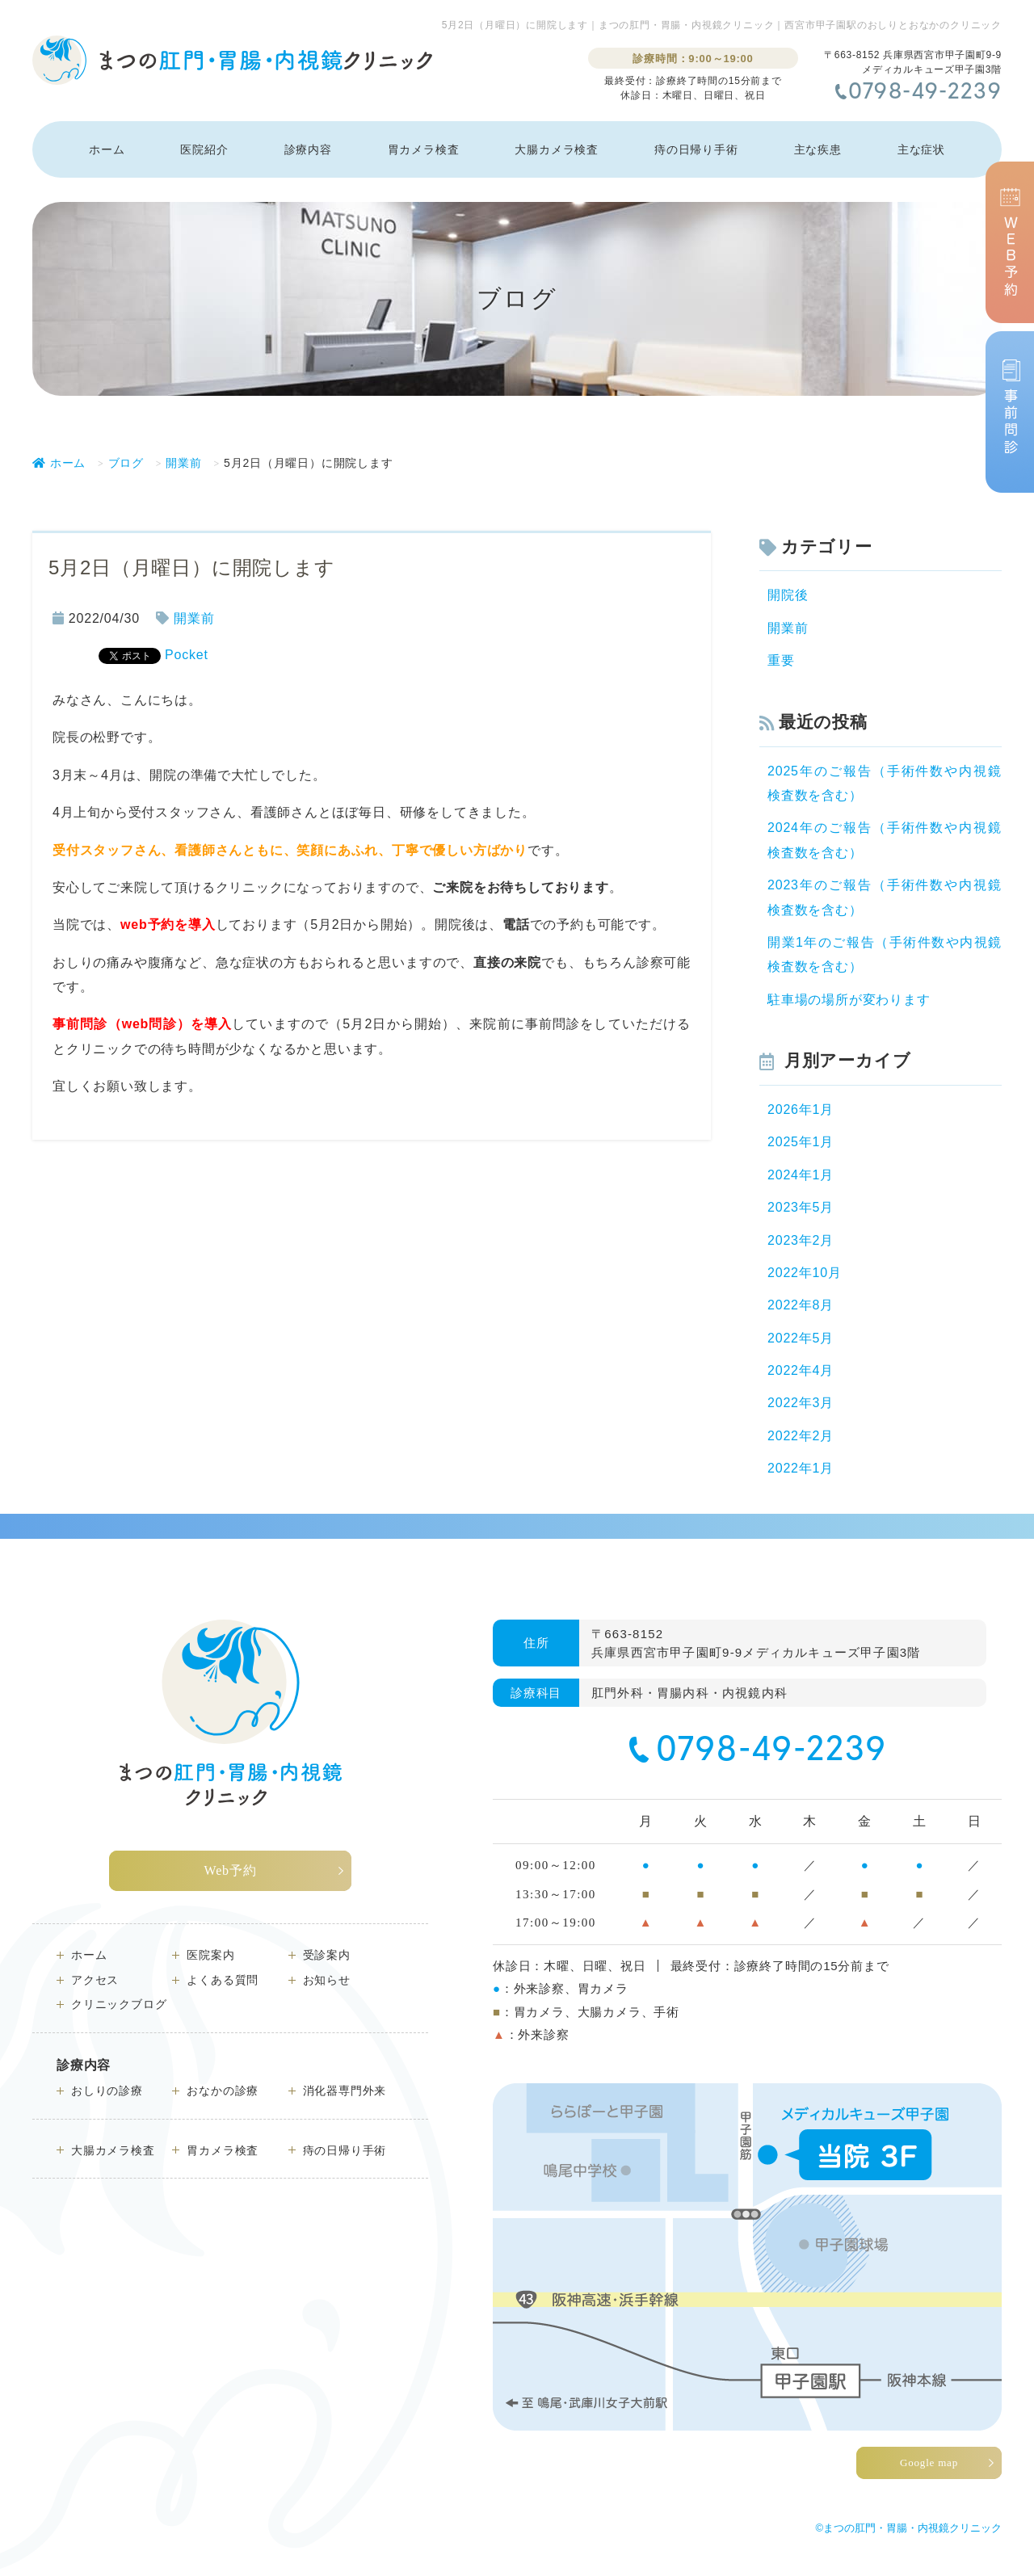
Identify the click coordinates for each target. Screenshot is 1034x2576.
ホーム (106, 150)
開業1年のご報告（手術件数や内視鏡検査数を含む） (884, 954)
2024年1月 (800, 1175)
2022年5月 (800, 1338)
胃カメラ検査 (424, 150)
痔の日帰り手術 (696, 150)
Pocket (186, 655)
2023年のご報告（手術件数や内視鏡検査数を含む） (884, 897)
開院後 (787, 595)
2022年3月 (800, 1403)
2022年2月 (800, 1436)
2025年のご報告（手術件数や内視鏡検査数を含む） (884, 783)
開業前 (194, 618)
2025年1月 (800, 1142)
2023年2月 (800, 1240)
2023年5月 (800, 1207)
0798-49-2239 (925, 93)
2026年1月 (800, 1109)
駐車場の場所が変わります (849, 999)
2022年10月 (804, 1273)
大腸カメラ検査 (557, 150)
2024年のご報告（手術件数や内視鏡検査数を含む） (884, 840)
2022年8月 (800, 1305)
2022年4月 (800, 1370)
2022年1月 (800, 1468)
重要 (781, 660)
